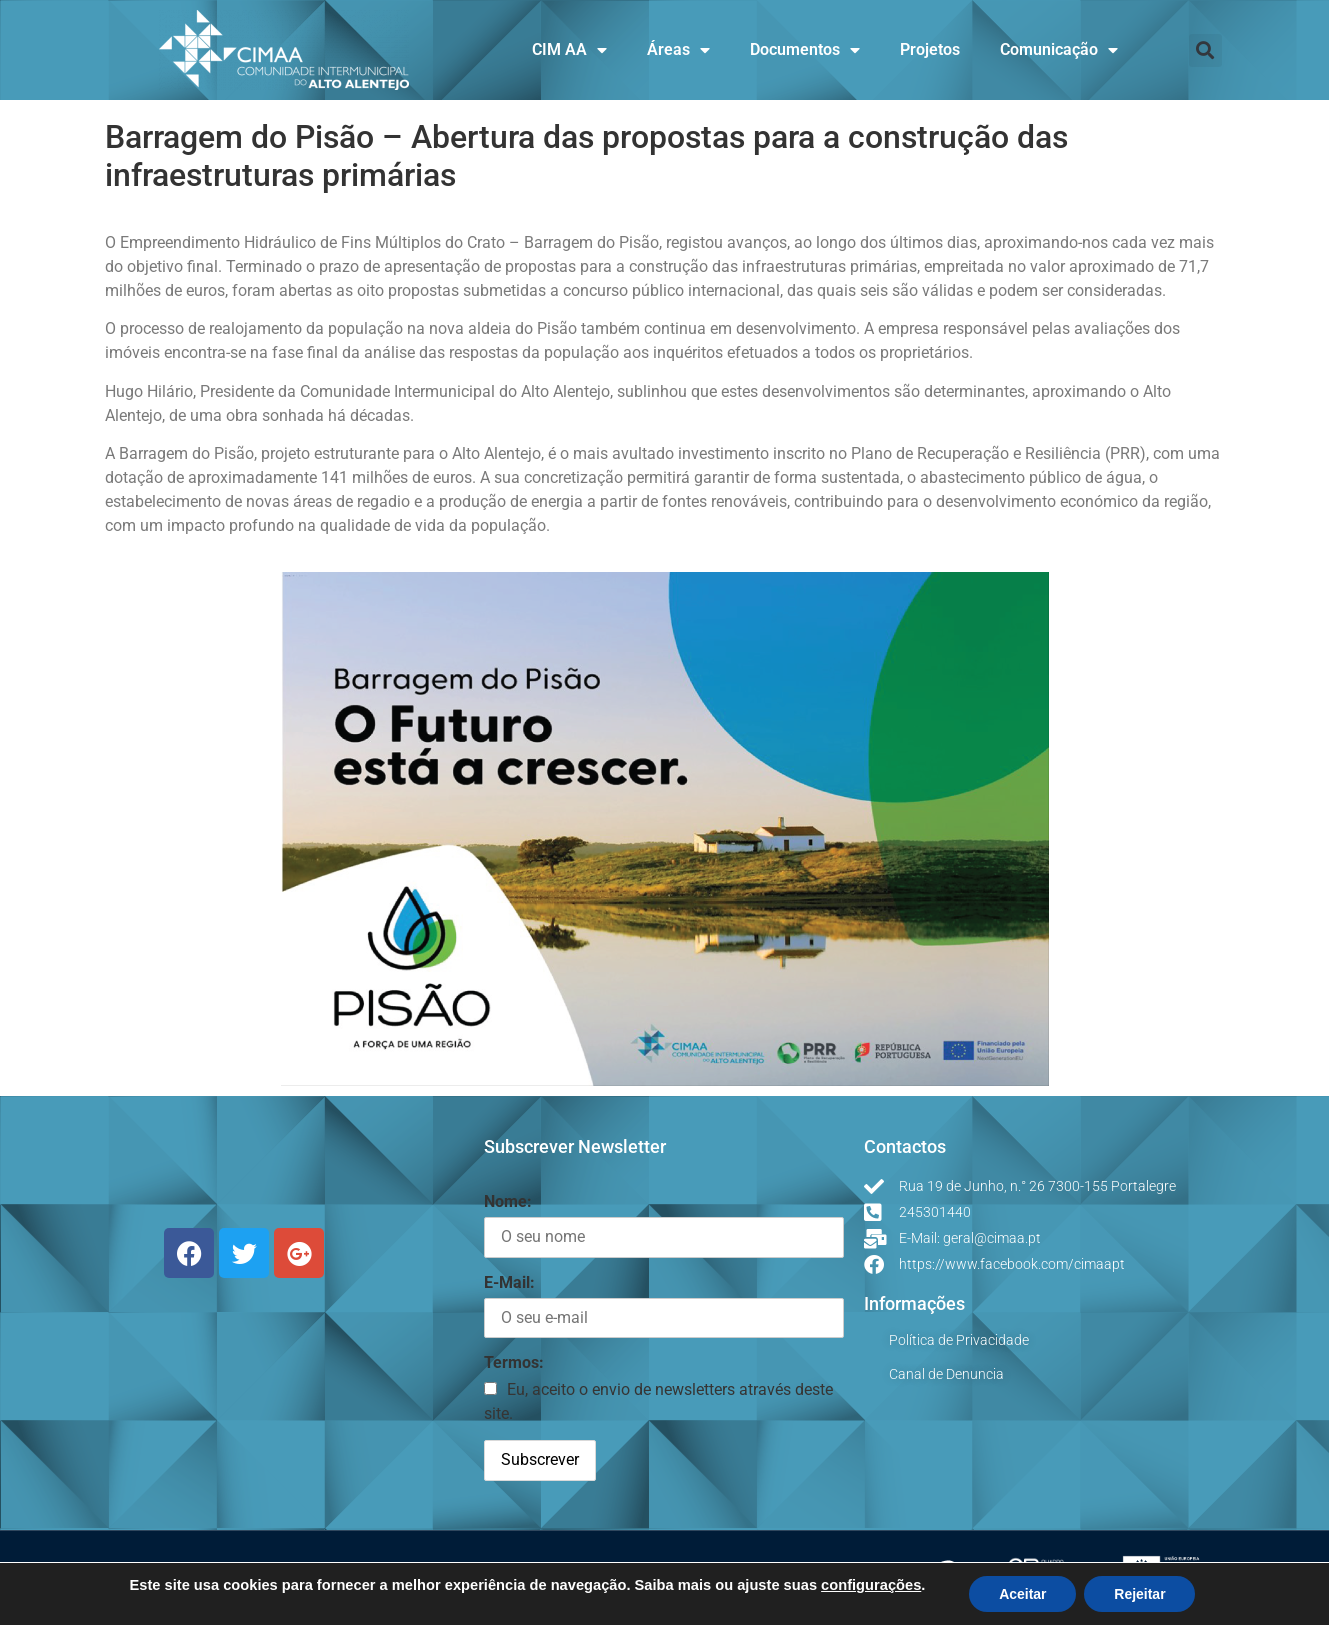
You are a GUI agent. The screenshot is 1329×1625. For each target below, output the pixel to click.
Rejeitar (1139, 1594)
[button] (1205, 50)
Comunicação (1059, 50)
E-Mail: (509, 1282)
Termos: (514, 1362)
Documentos (805, 50)
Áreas (678, 50)
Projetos (930, 49)
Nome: (508, 1201)
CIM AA (569, 50)
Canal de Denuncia (946, 1374)
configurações (871, 1585)
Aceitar (1022, 1594)
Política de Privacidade (959, 1340)
